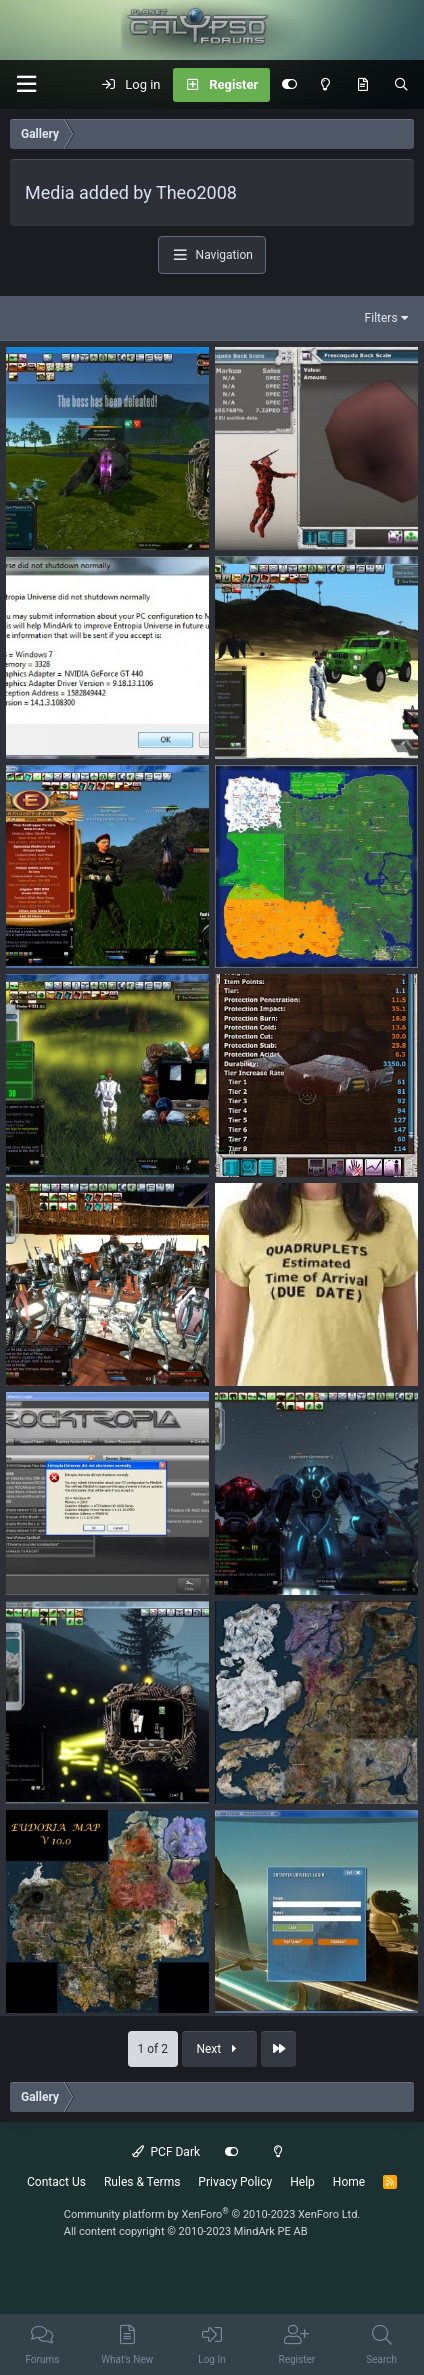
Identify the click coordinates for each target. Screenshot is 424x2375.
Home (349, 2182)
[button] (26, 84)
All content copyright (186, 2231)
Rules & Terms (142, 2182)
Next (219, 2049)
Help (302, 2182)
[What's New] (362, 85)
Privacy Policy (235, 2182)
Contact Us (56, 2182)
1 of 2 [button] (153, 2049)
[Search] (401, 85)
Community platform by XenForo (212, 2214)
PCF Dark (166, 2152)
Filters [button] (381, 318)
